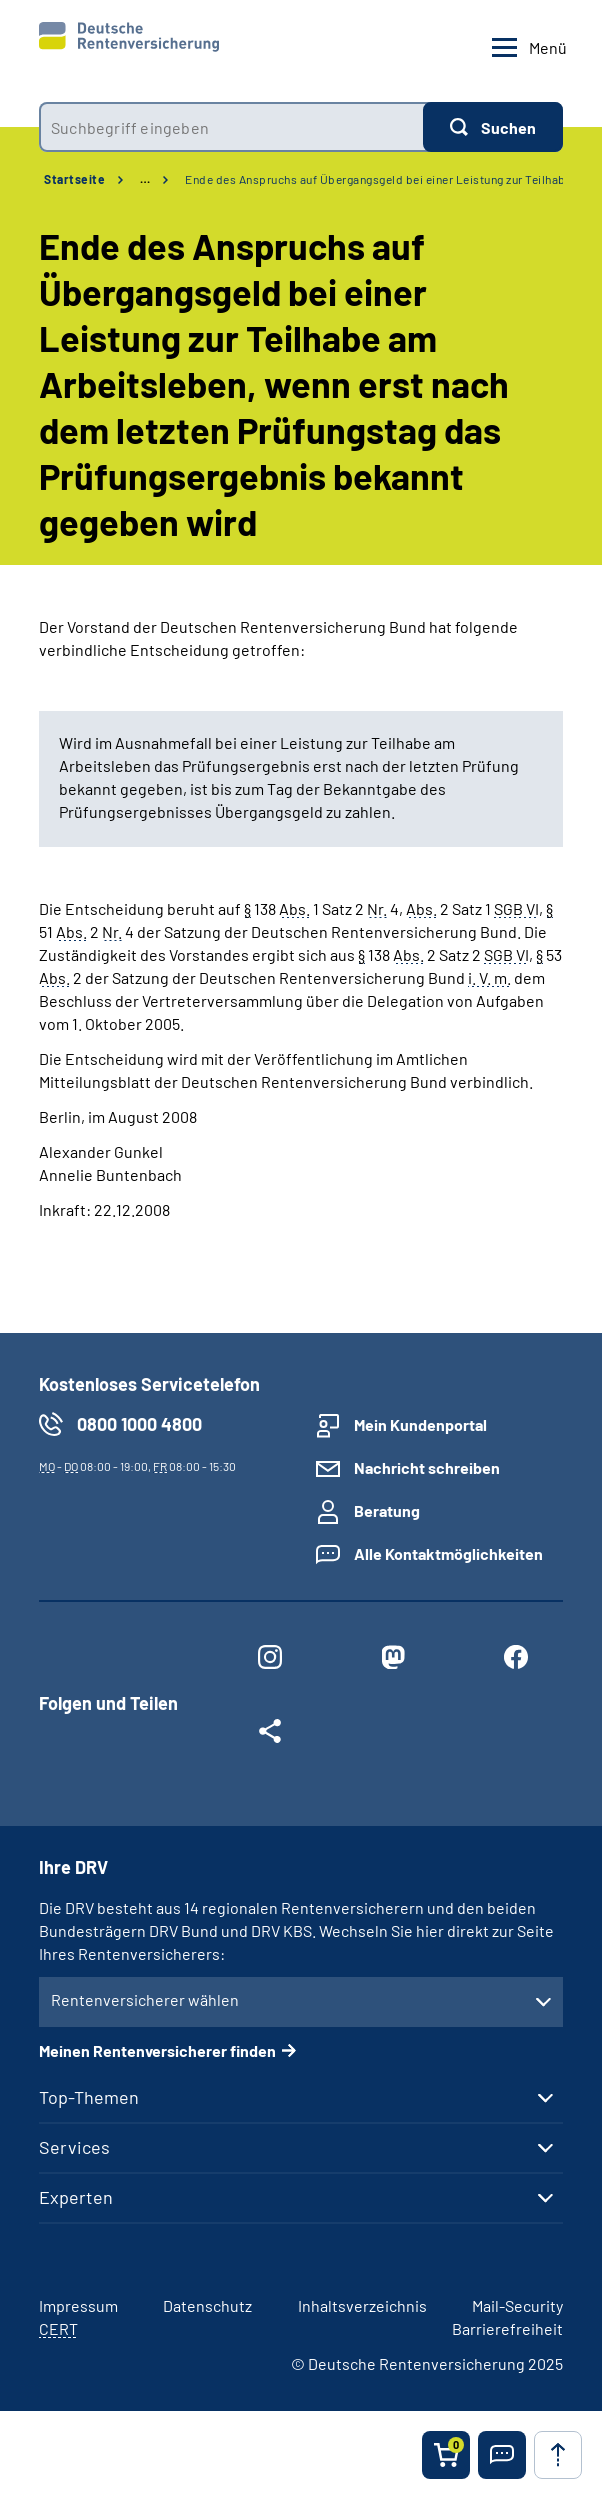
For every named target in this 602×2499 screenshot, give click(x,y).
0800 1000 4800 (139, 1424)
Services (74, 2147)
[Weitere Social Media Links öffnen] (270, 1735)
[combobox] (231, 127)
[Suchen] (493, 127)
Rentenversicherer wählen (145, 1999)
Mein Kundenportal (420, 1424)
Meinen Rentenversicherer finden (157, 2050)
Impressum (78, 2305)
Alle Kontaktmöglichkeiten (448, 1553)
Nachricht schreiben (427, 1467)
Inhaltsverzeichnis (362, 2305)
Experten (76, 2197)
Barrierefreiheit (507, 2328)
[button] (502, 2455)
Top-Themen (89, 2097)
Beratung (387, 1510)
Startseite (74, 179)
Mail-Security (517, 2305)
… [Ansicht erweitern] (145, 179)
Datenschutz (207, 2305)
